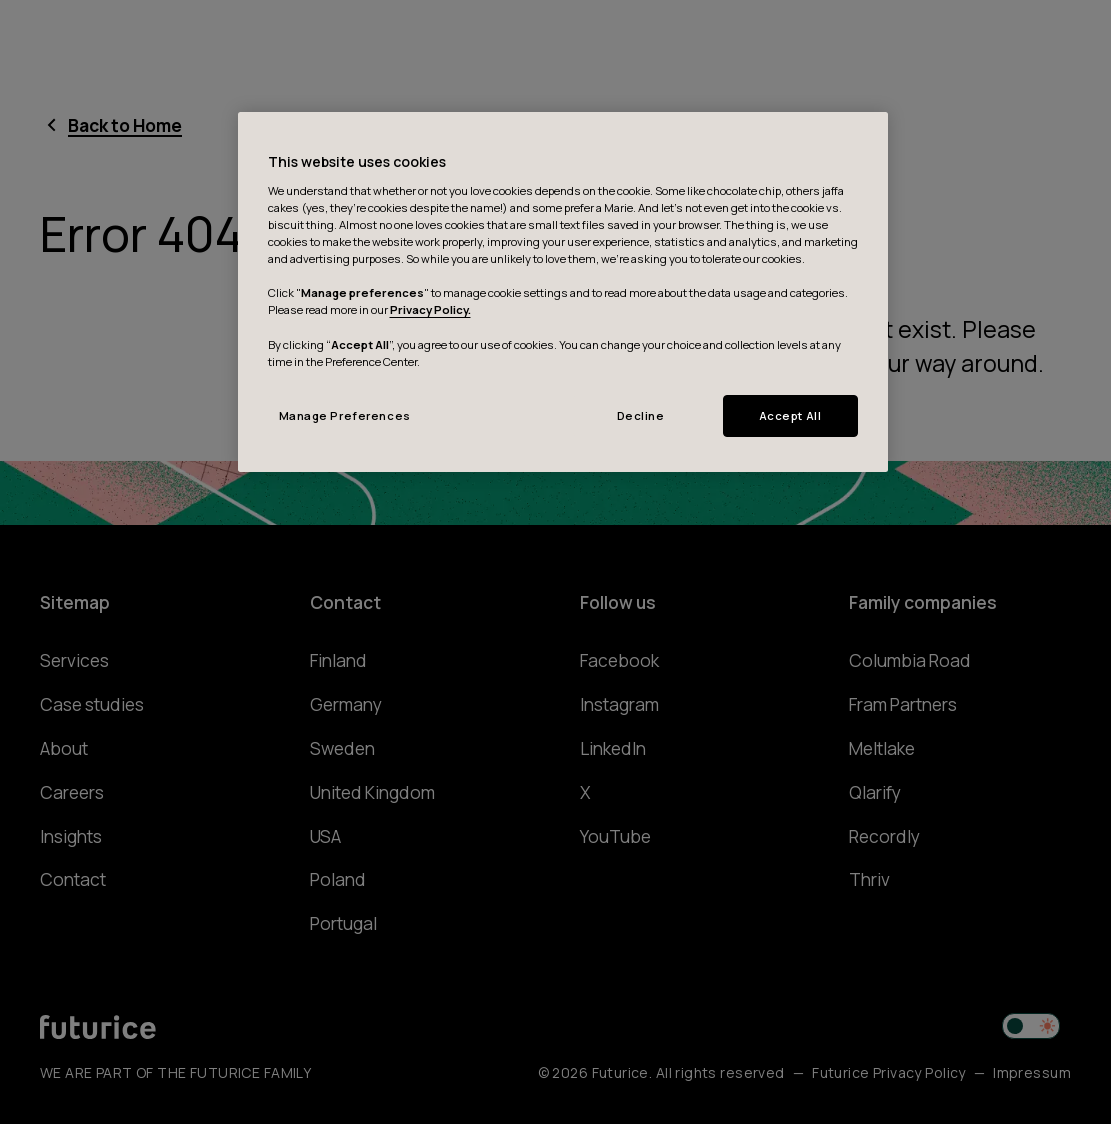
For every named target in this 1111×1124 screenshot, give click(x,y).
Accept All (790, 415)
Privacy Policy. (430, 309)
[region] (563, 291)
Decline (641, 415)
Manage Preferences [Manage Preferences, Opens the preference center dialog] (345, 415)
